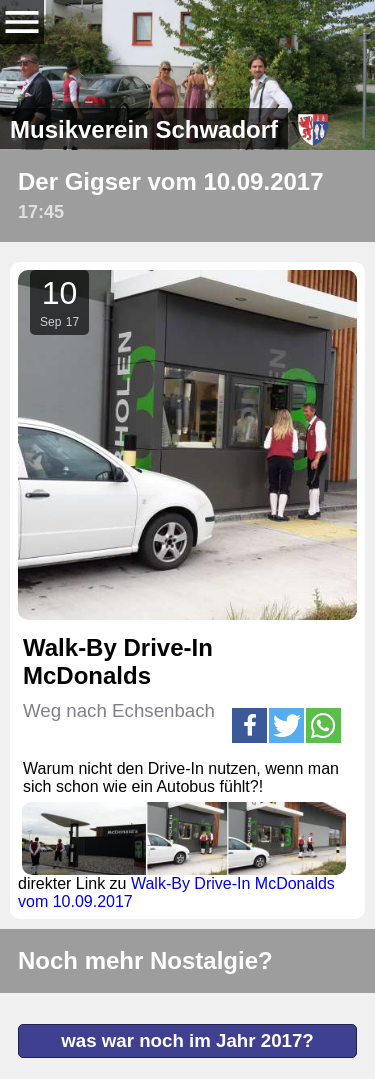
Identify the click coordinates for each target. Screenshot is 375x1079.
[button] (249, 725)
